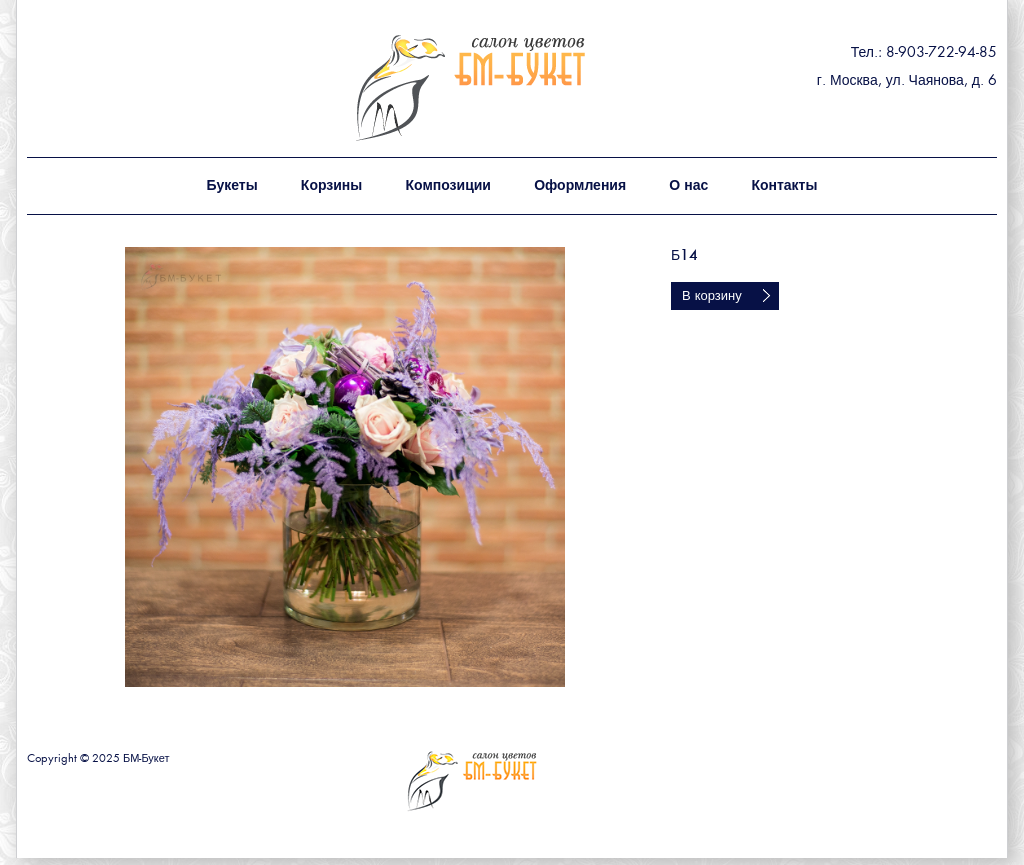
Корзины (331, 186)
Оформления (580, 186)
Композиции (447, 186)
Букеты (232, 186)
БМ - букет (514, 87)
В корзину (712, 296)
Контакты (784, 186)
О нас (688, 186)
